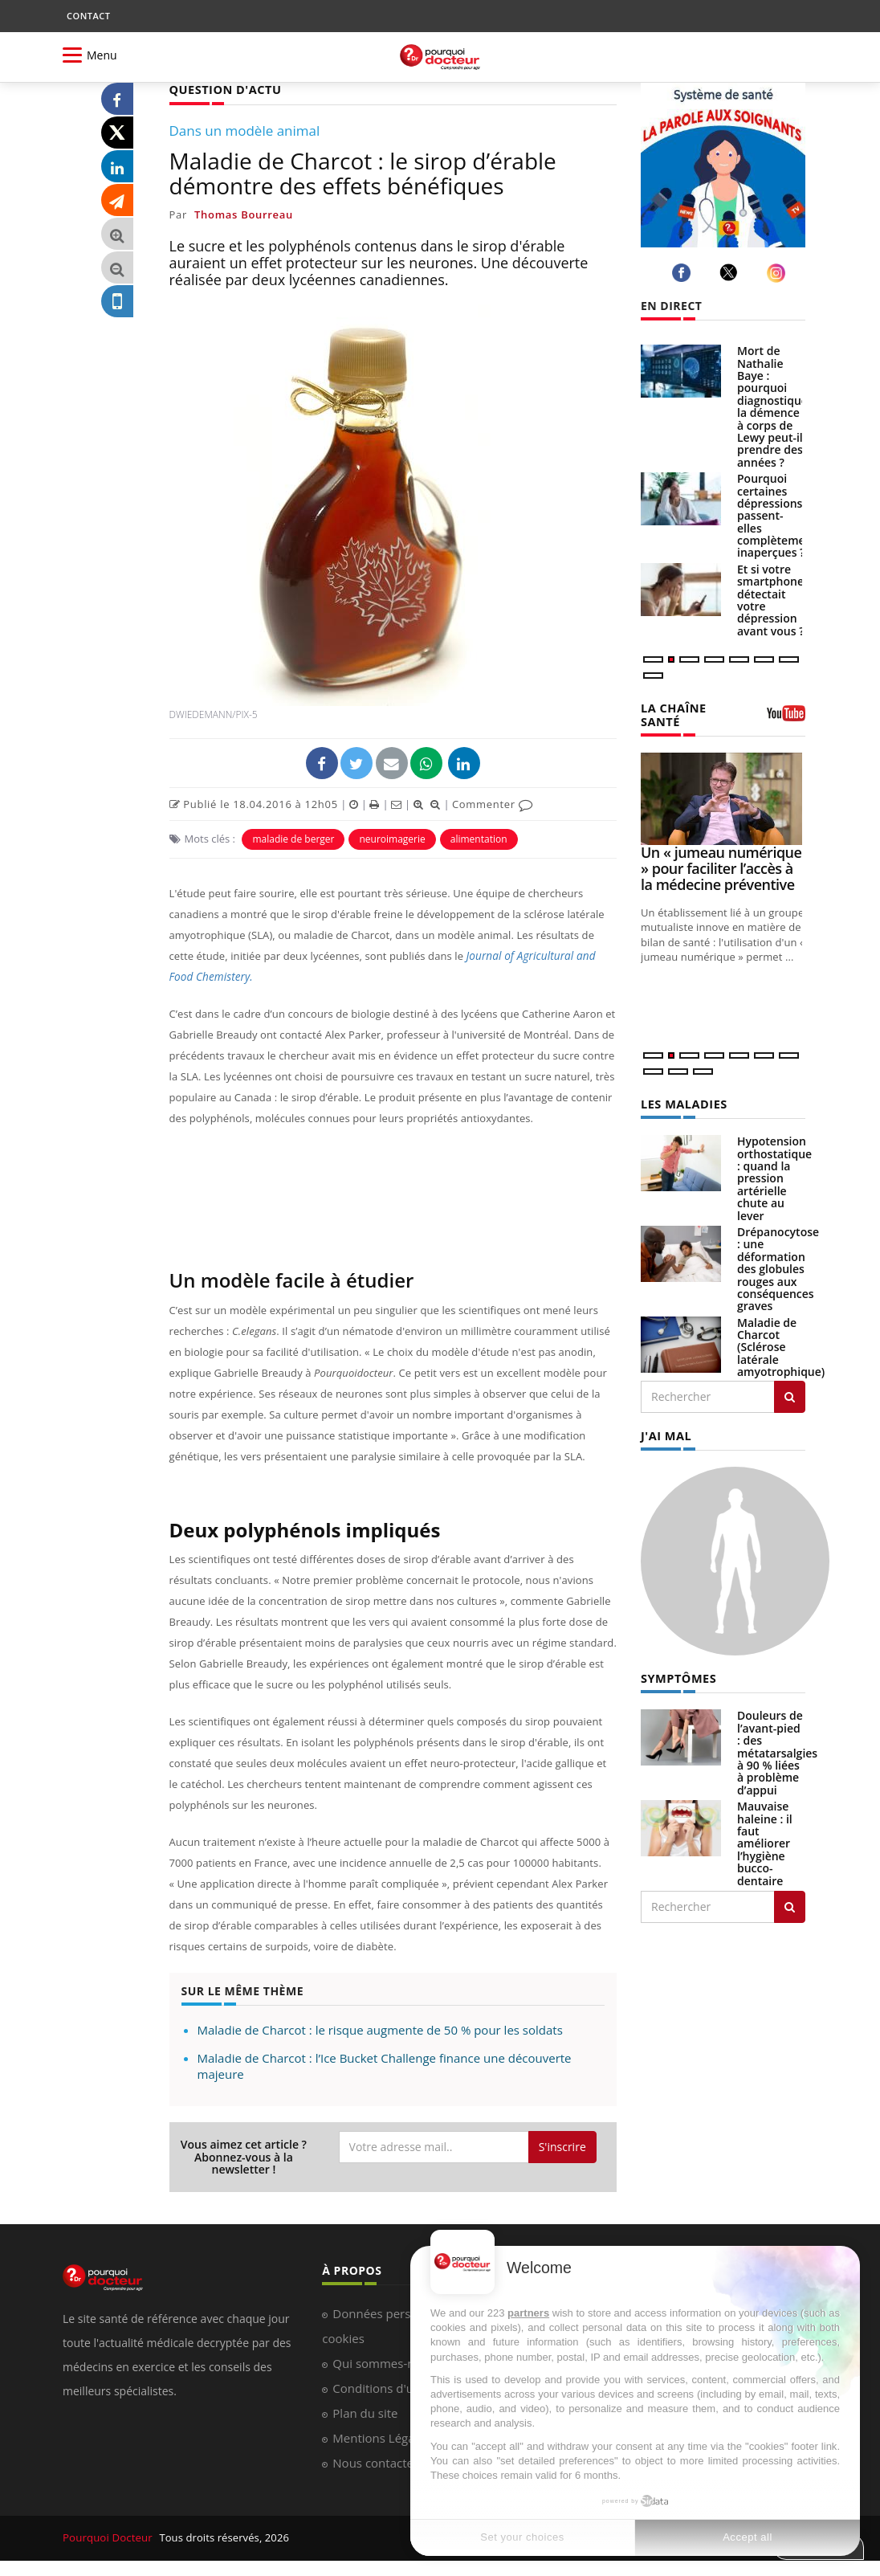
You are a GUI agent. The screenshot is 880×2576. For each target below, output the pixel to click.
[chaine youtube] (786, 718)
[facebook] (683, 272)
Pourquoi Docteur (108, 2537)
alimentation (478, 838)
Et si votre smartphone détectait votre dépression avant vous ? (771, 600)
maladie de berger (293, 838)
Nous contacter (375, 2462)
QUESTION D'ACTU (223, 88)
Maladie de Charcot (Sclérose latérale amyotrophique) (781, 1345)
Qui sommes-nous (383, 2362)
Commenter (492, 803)
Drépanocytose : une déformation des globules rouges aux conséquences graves (778, 1266)
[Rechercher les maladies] (789, 1394)
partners (528, 2313)
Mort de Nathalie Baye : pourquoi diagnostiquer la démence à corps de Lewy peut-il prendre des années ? (775, 406)
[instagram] (778, 272)
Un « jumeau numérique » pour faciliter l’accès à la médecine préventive (721, 866)
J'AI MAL (665, 1432)
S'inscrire (562, 2145)
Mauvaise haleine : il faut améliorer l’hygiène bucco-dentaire (764, 1839)
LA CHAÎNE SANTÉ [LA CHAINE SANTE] (672, 713)
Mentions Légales (381, 2437)
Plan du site (364, 2412)
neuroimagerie (392, 838)
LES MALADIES (682, 1101)
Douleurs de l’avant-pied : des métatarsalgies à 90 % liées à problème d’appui (777, 1748)
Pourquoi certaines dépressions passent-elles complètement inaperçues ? (777, 515)
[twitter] (731, 272)
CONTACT (88, 16)
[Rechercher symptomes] (789, 1903)
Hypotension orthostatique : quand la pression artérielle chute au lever (774, 1175)
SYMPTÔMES (677, 1674)
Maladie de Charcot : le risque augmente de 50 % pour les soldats (380, 2029)
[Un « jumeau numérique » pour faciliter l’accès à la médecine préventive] (723, 797)
